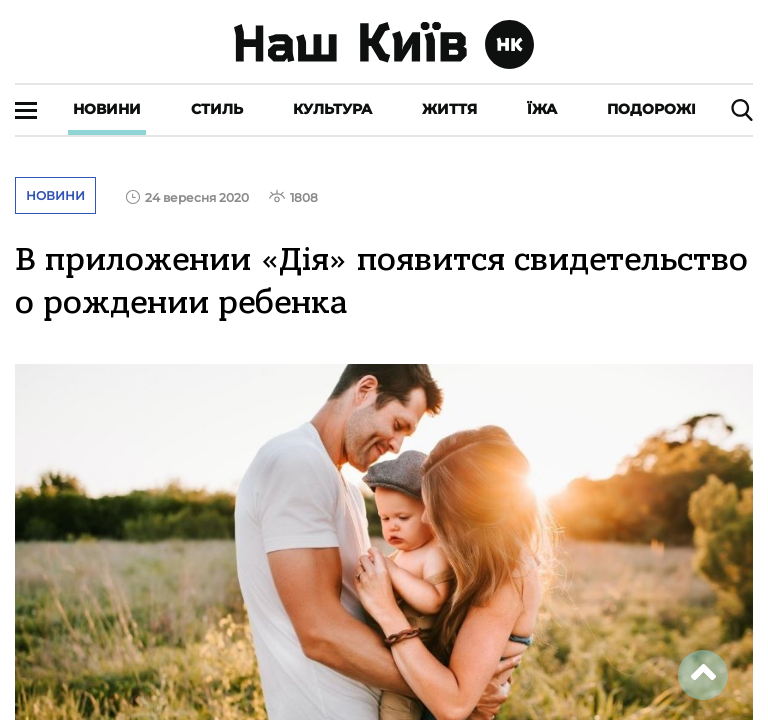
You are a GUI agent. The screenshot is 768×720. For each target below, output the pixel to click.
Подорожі (651, 109)
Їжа (542, 109)
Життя (449, 109)
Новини (107, 109)
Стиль (217, 109)
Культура (332, 109)
